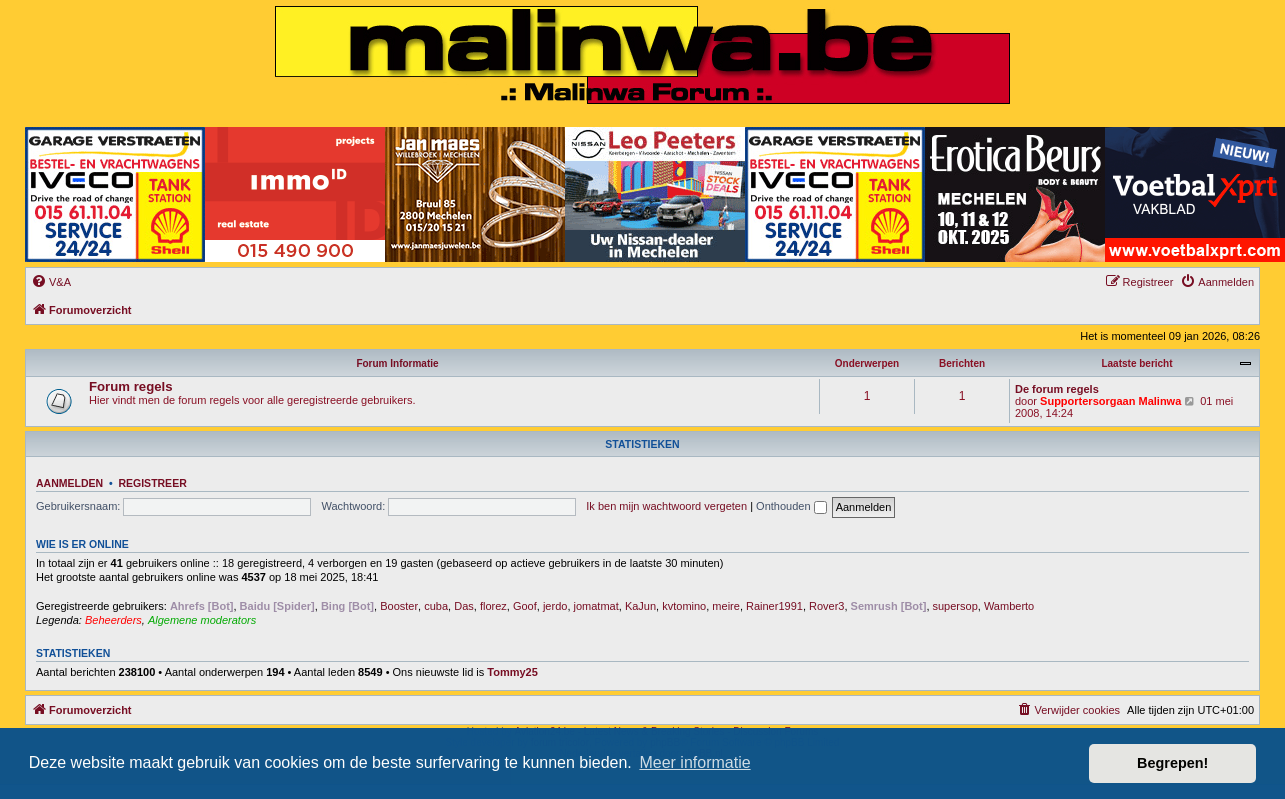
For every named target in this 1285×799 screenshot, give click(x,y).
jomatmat (596, 606)
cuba (436, 606)
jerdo (555, 606)
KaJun (640, 606)
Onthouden (791, 506)
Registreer (152, 483)
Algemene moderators (202, 620)
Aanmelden (69, 483)
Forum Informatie (397, 363)
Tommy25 (512, 672)
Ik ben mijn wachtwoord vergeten (666, 506)
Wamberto (1009, 606)
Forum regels (131, 386)
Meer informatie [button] (694, 762)
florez (493, 606)
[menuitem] (51, 282)
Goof (525, 606)
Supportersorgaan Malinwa (1110, 401)
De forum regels (1057, 389)
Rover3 (826, 606)
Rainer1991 (774, 606)
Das (464, 606)
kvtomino (684, 606)
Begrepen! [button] (1172, 763)
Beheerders (113, 620)
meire (726, 606)
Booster (399, 606)
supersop (955, 606)
